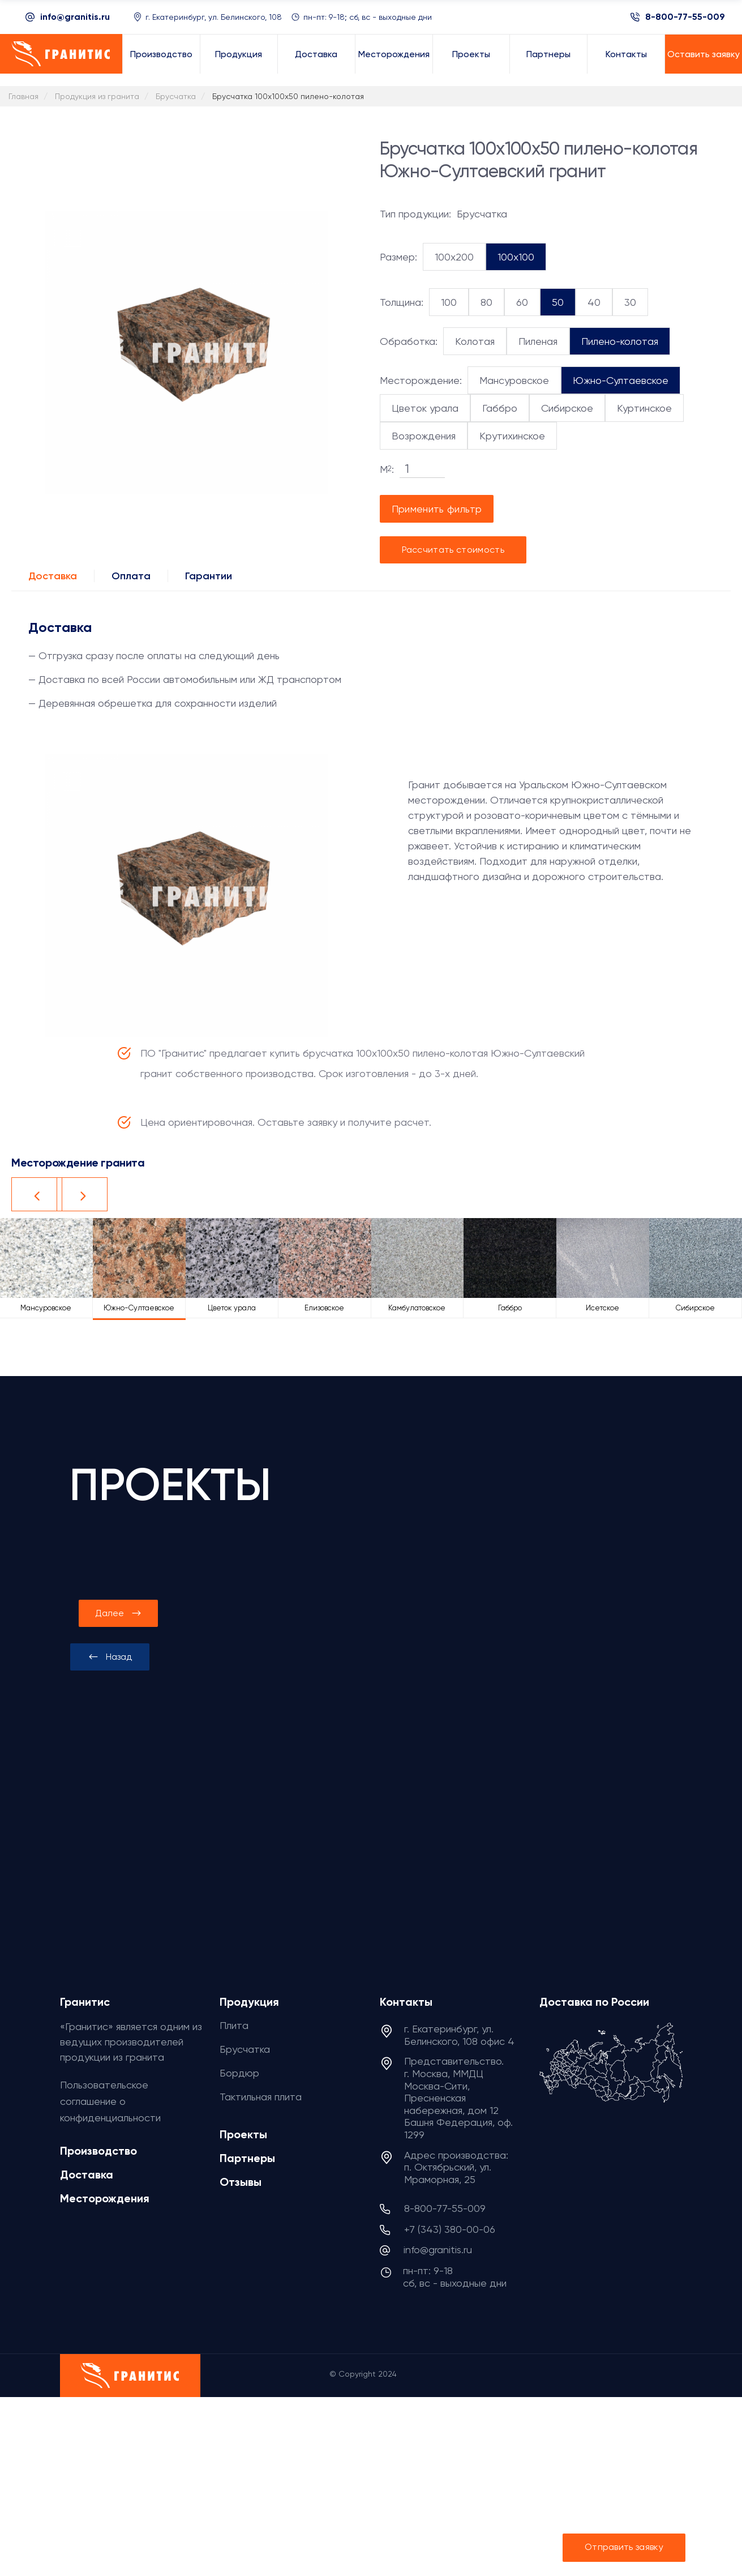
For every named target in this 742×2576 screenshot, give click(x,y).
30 (630, 302)
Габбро (499, 408)
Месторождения (104, 2198)
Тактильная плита (261, 2097)
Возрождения (424, 436)
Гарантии (208, 576)
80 (486, 302)
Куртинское (644, 408)
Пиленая (537, 341)
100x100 (515, 257)
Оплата (131, 576)
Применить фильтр (437, 509)
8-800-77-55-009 (685, 17)
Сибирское (567, 408)
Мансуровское (514, 380)
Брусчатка (245, 2049)
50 (558, 302)
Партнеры (247, 2158)
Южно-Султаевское (620, 380)
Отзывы (240, 2182)
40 (594, 302)
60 (522, 302)
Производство (98, 2151)
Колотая (475, 341)
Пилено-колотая (619, 341)
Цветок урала (425, 408)
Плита (234, 2025)
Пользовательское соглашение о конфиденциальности (110, 2101)
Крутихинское (512, 436)
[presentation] (109, 1657)
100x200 (454, 257)
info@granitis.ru (75, 16)
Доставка (52, 576)
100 (449, 302)
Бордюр (239, 2073)
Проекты (243, 2134)
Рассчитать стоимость (453, 549)
